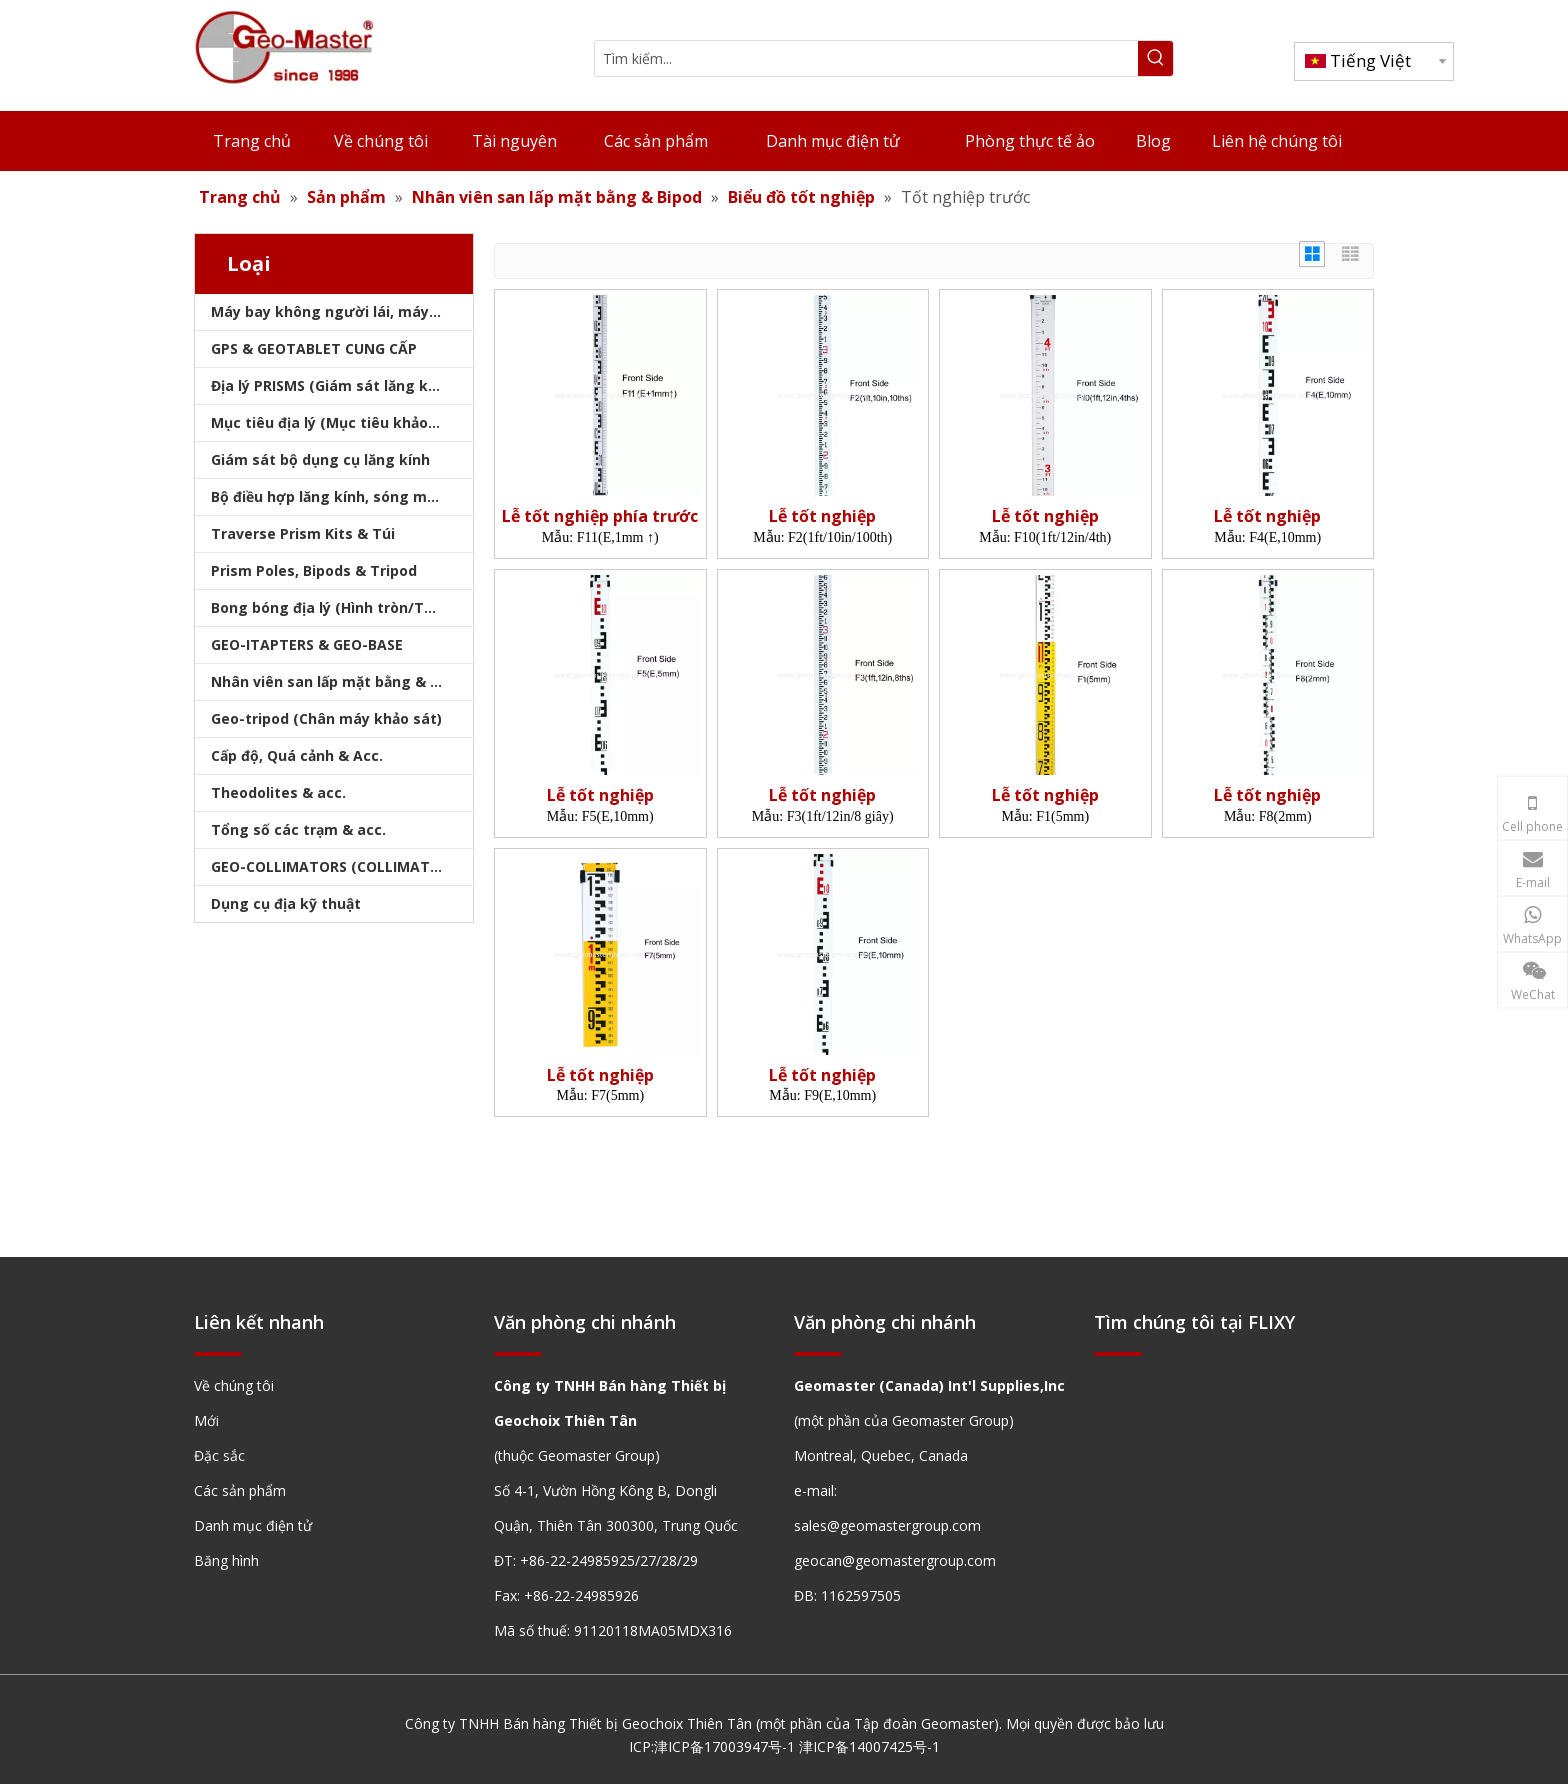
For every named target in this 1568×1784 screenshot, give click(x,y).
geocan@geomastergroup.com (895, 1560)
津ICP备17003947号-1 (724, 1746)
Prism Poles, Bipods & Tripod (314, 570)
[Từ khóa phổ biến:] (1155, 58)
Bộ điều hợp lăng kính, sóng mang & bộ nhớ (342, 496)
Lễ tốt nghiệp (822, 516)
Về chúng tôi (234, 1385)
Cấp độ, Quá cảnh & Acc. (297, 755)
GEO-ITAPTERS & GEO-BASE (307, 644)
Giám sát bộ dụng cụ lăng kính (320, 459)
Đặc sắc (219, 1455)
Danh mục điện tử (253, 1525)
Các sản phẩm (240, 1490)
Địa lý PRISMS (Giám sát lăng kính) (333, 385)
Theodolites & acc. (278, 792)
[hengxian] (218, 1353)
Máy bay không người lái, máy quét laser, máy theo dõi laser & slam (342, 311)
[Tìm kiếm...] (866, 58)
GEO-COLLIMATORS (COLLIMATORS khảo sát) (342, 866)
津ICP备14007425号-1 (869, 1746)
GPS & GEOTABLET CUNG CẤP (314, 348)
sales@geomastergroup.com (887, 1525)
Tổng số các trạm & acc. (298, 829)
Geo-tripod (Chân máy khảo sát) (326, 718)
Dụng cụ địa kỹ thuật (286, 903)
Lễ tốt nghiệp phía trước (600, 516)
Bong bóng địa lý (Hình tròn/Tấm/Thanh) (342, 607)
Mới (206, 1420)
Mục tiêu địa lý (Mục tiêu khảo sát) (336, 422)
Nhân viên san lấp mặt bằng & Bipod (340, 681)
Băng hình (226, 1560)
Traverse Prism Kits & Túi (303, 533)
